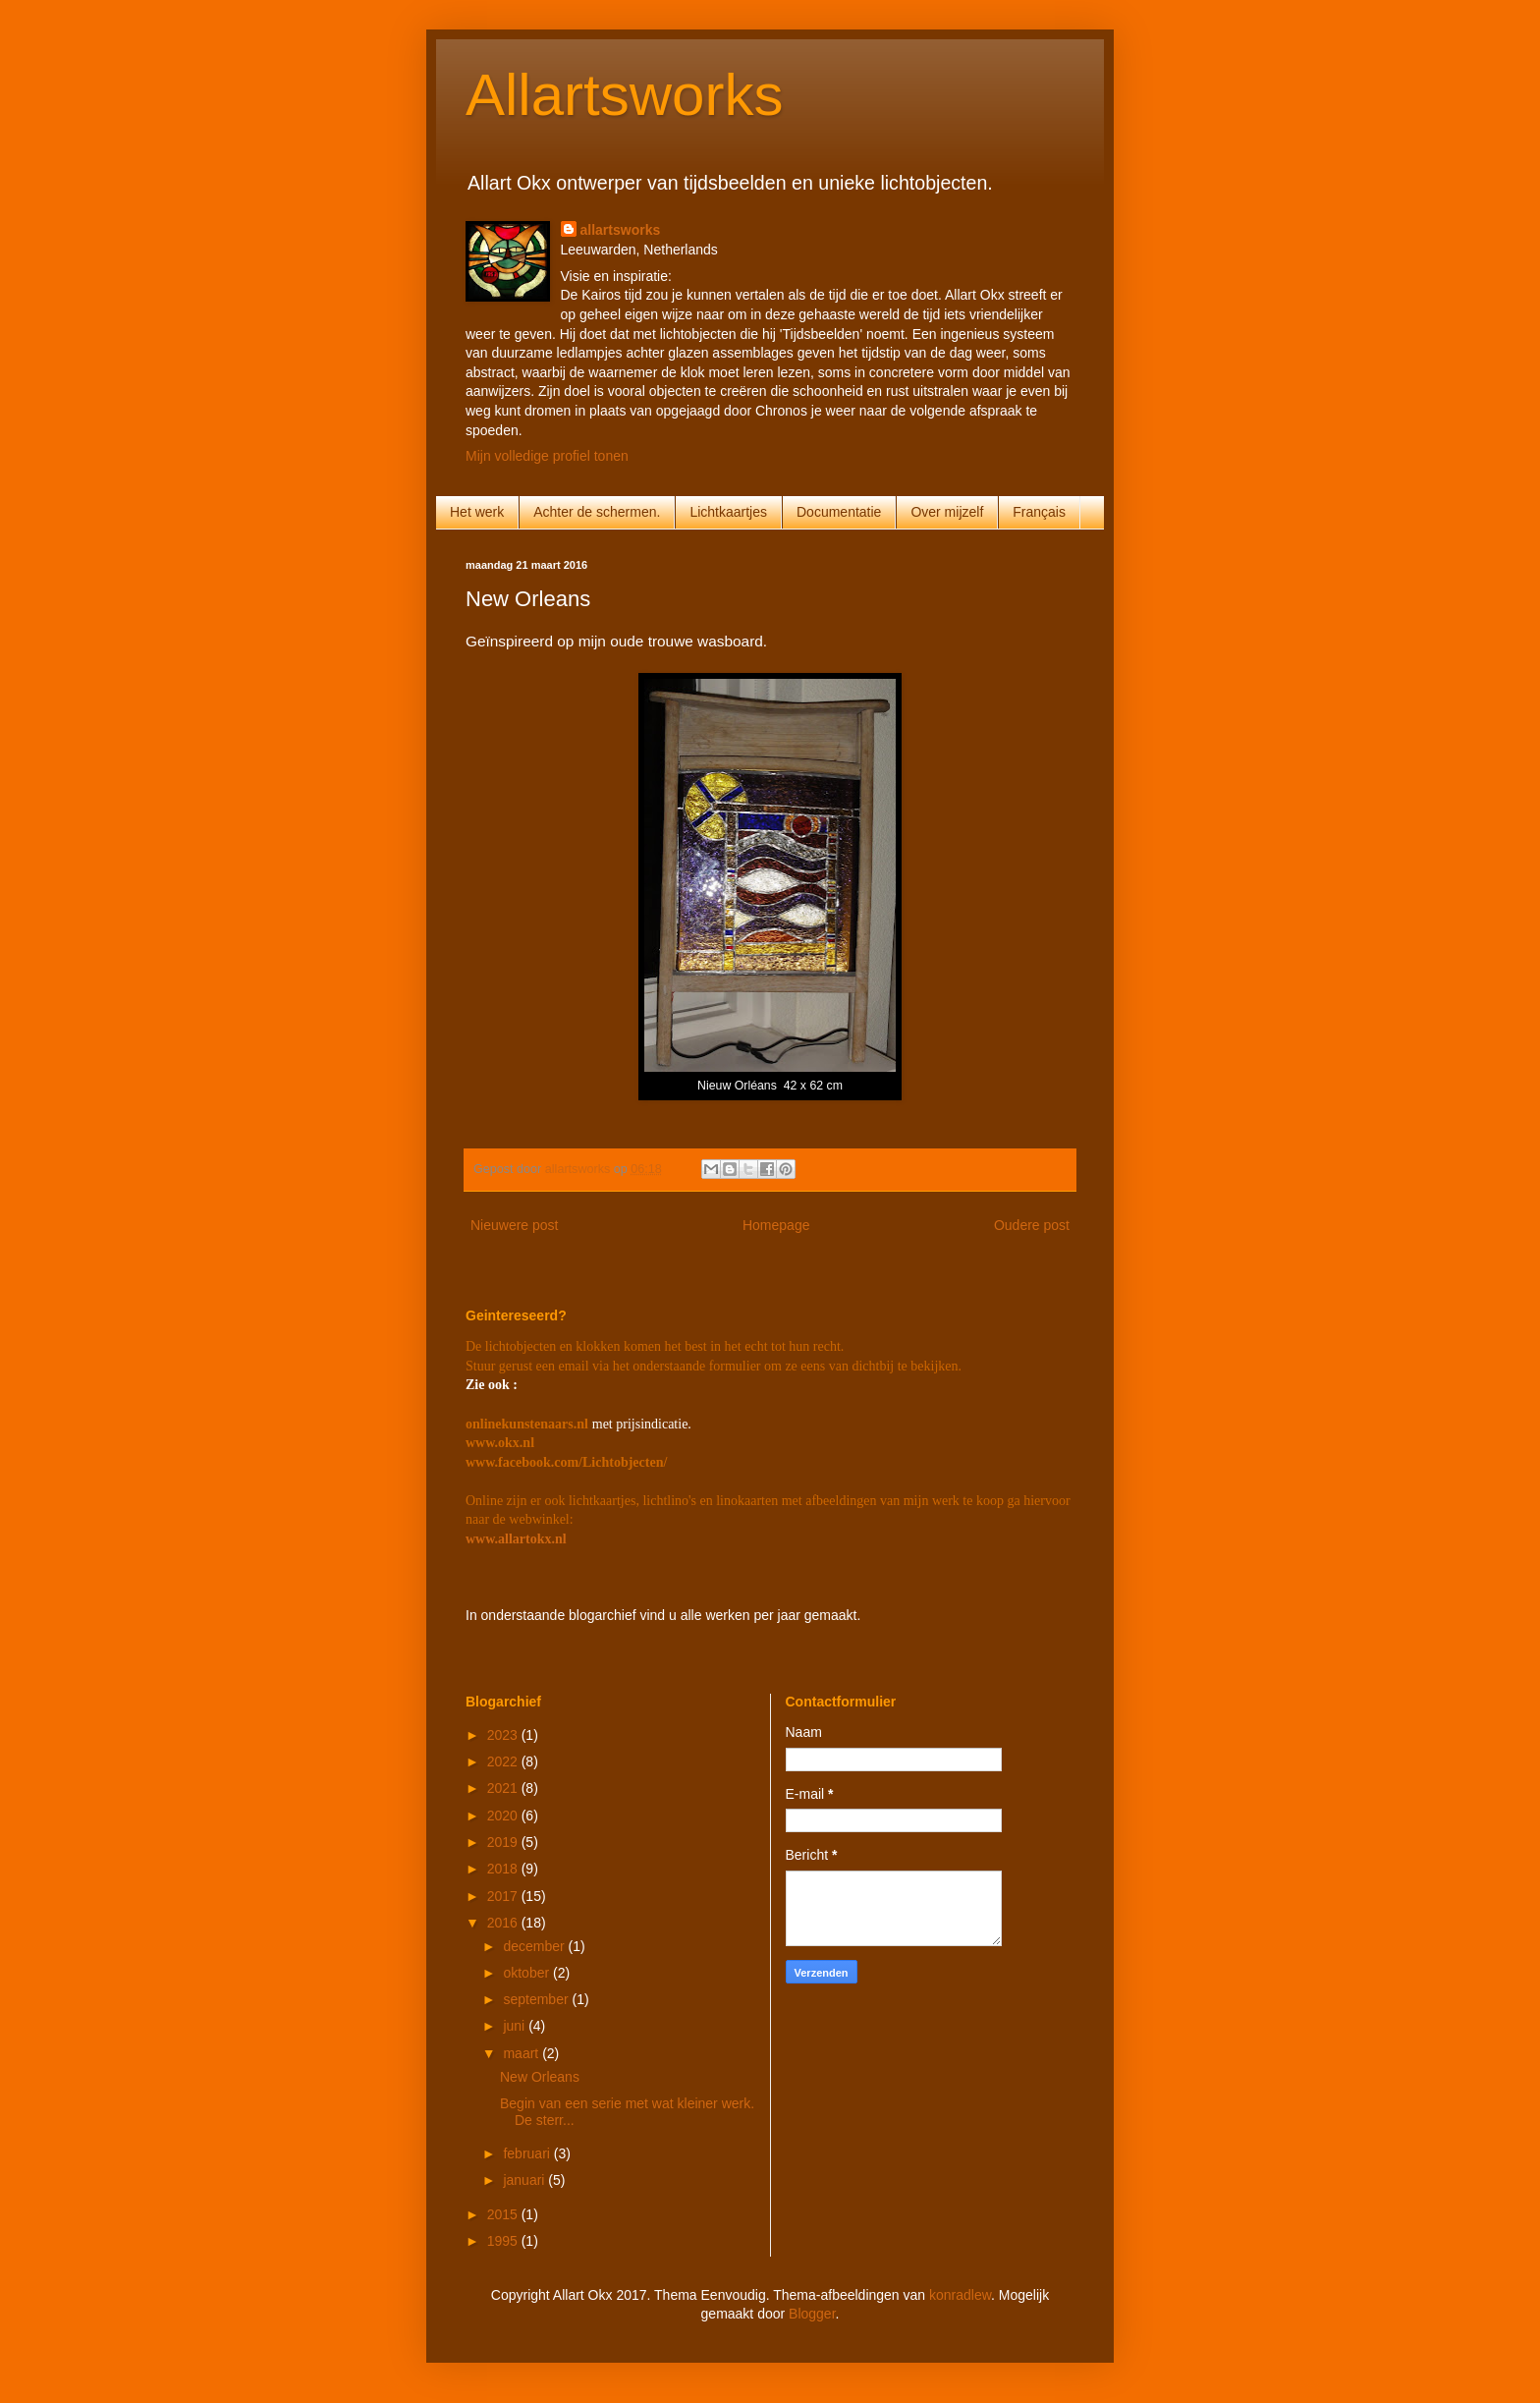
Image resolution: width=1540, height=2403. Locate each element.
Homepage (776, 1225)
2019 (504, 1842)
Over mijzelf (946, 512)
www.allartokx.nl (516, 1539)
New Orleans (539, 2077)
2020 (504, 1815)
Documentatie (839, 512)
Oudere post (1032, 1225)
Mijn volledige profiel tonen (547, 456)
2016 (504, 1922)
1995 (504, 2241)
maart (522, 2053)
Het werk (477, 512)
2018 (504, 1868)
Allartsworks (624, 95)
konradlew (960, 2295)
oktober (528, 1973)
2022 (504, 1761)
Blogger (812, 2313)
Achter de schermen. (596, 512)
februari (528, 2153)
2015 (504, 2214)
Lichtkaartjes (728, 512)
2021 (504, 1788)
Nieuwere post (514, 1225)
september (537, 1999)
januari (525, 2180)
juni (515, 2026)
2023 (504, 1735)
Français (1039, 512)
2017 (504, 1896)
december (535, 1946)
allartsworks (620, 230)
